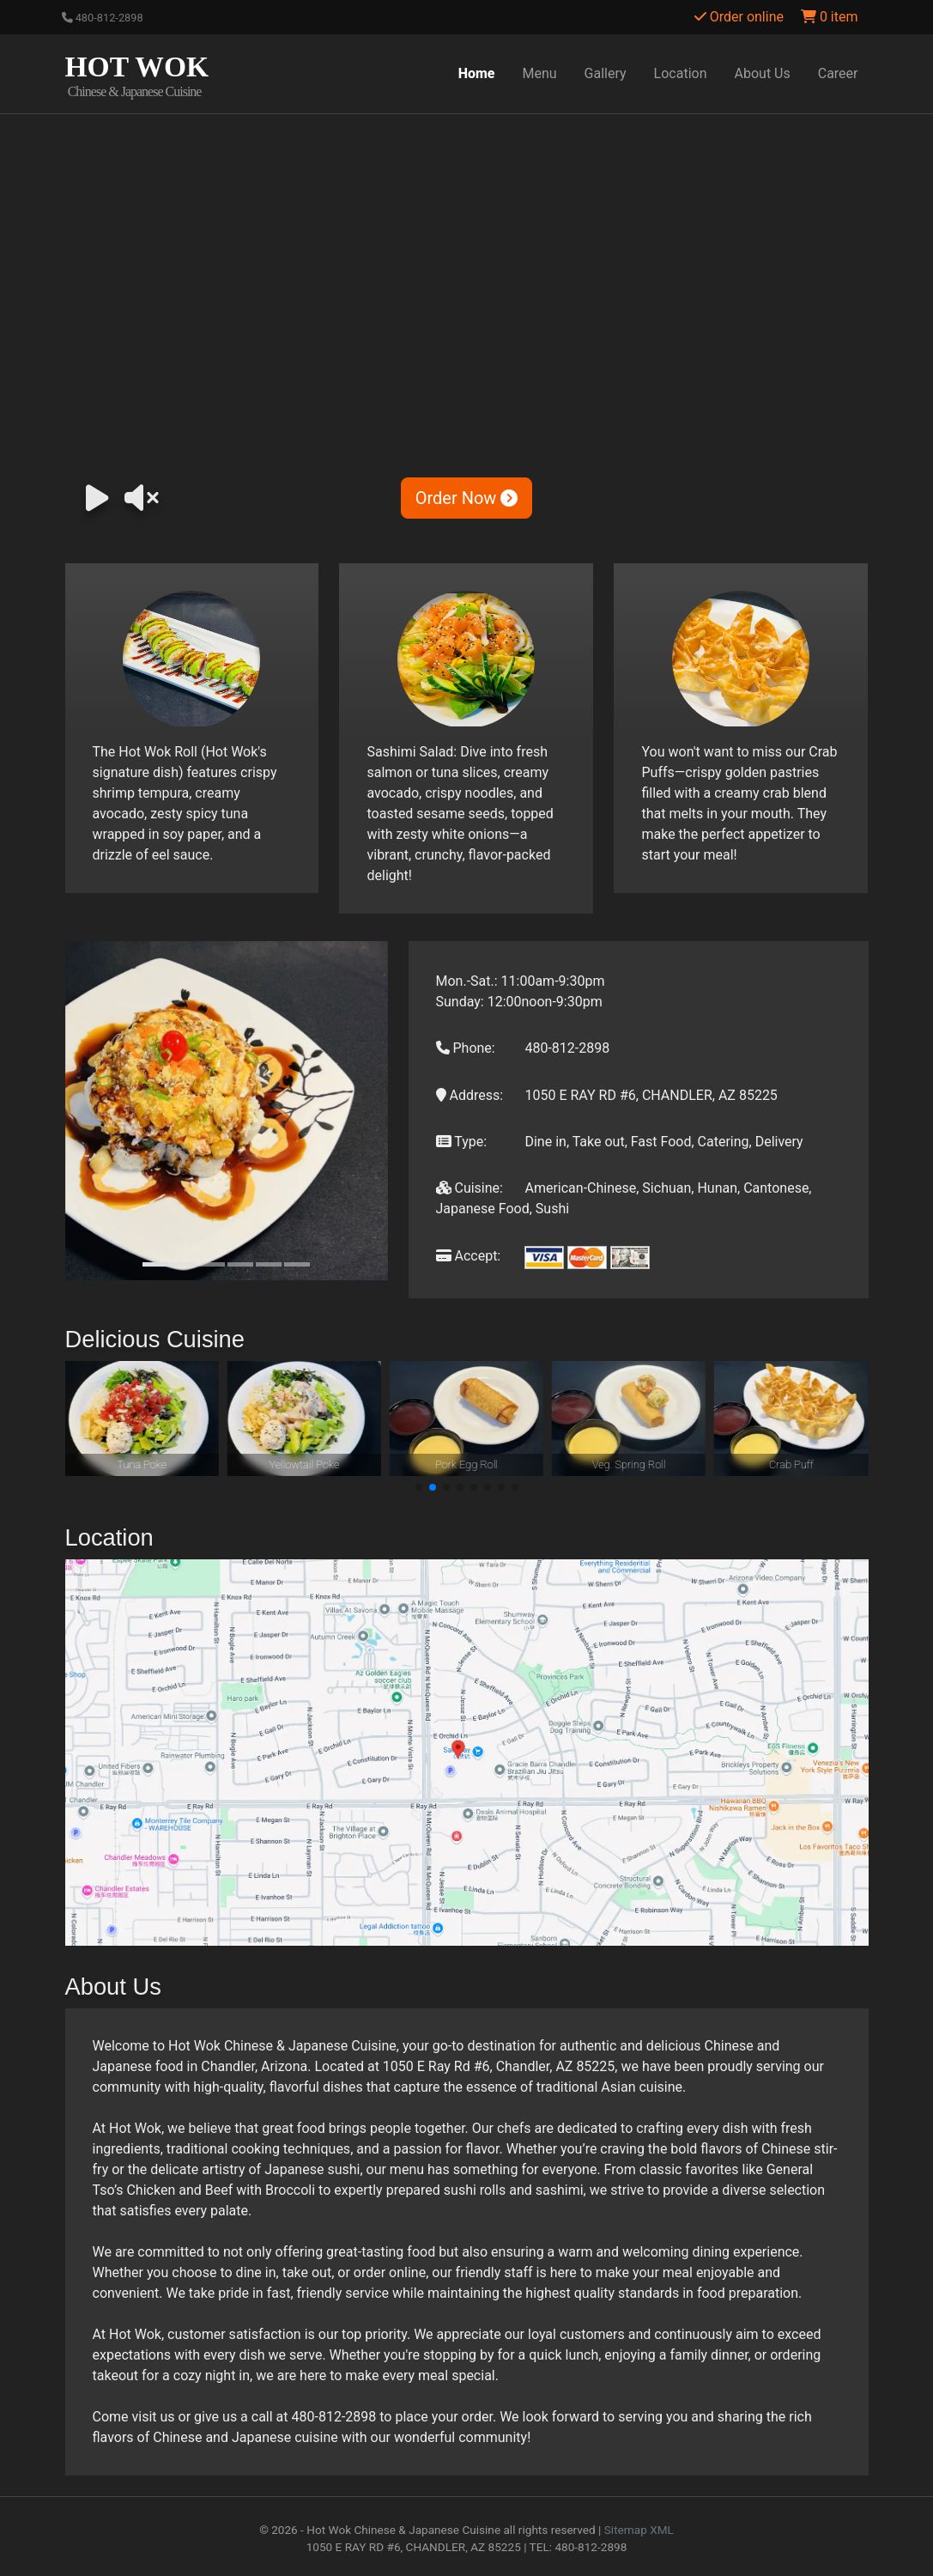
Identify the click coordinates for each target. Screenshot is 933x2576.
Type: (462, 1141)
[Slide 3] (212, 1264)
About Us (763, 73)
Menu (540, 73)
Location (680, 73)
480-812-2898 (102, 17)
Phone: (465, 1048)
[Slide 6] (297, 1264)
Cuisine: (469, 1188)
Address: (470, 1095)
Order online (739, 17)
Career (838, 73)
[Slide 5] (269, 1264)
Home (476, 73)
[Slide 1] (155, 1264)
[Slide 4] (240, 1264)
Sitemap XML (639, 2530)
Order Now (466, 498)
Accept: (468, 1256)
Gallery (606, 73)
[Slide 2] (184, 1264)
